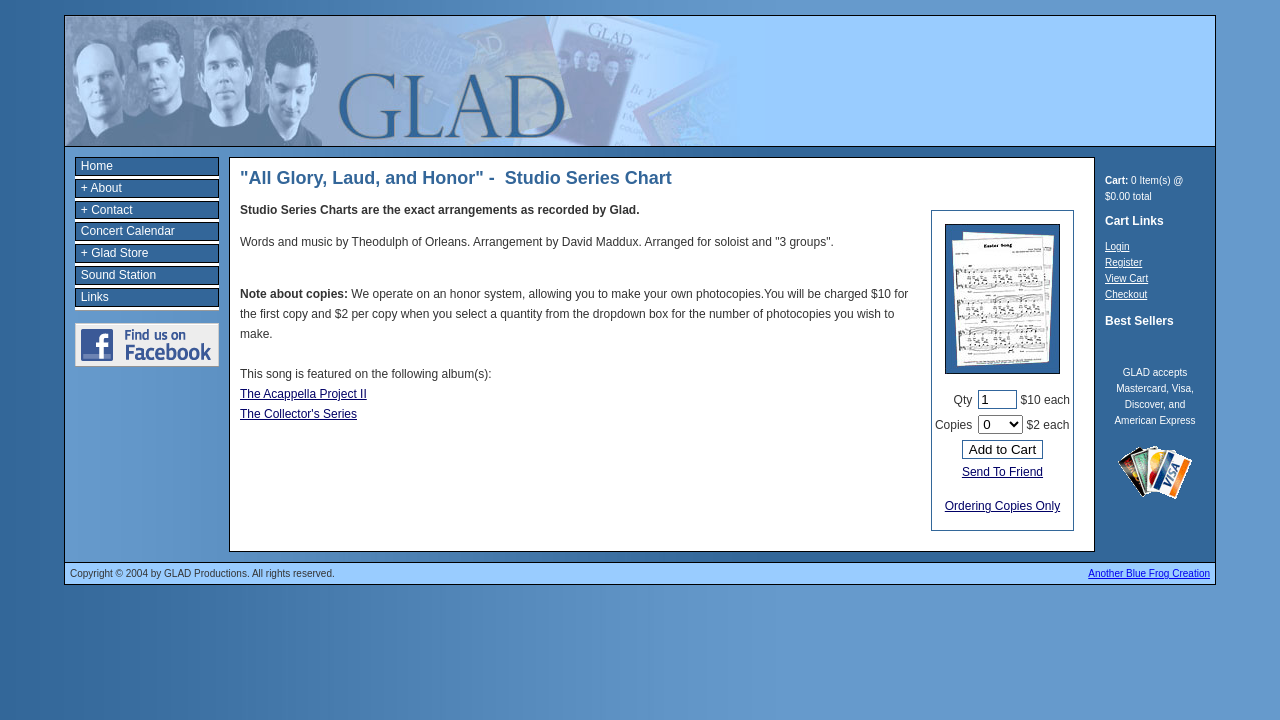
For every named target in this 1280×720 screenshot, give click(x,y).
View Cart (1126, 278)
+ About (101, 188)
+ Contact (107, 210)
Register (1123, 262)
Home (97, 166)
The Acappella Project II (303, 394)
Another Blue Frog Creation (1149, 573)
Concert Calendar (128, 231)
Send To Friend (1002, 472)
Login (1117, 246)
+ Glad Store (115, 253)
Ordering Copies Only (1002, 506)
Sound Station (118, 275)
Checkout (1126, 294)
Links (95, 297)
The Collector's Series (298, 414)
